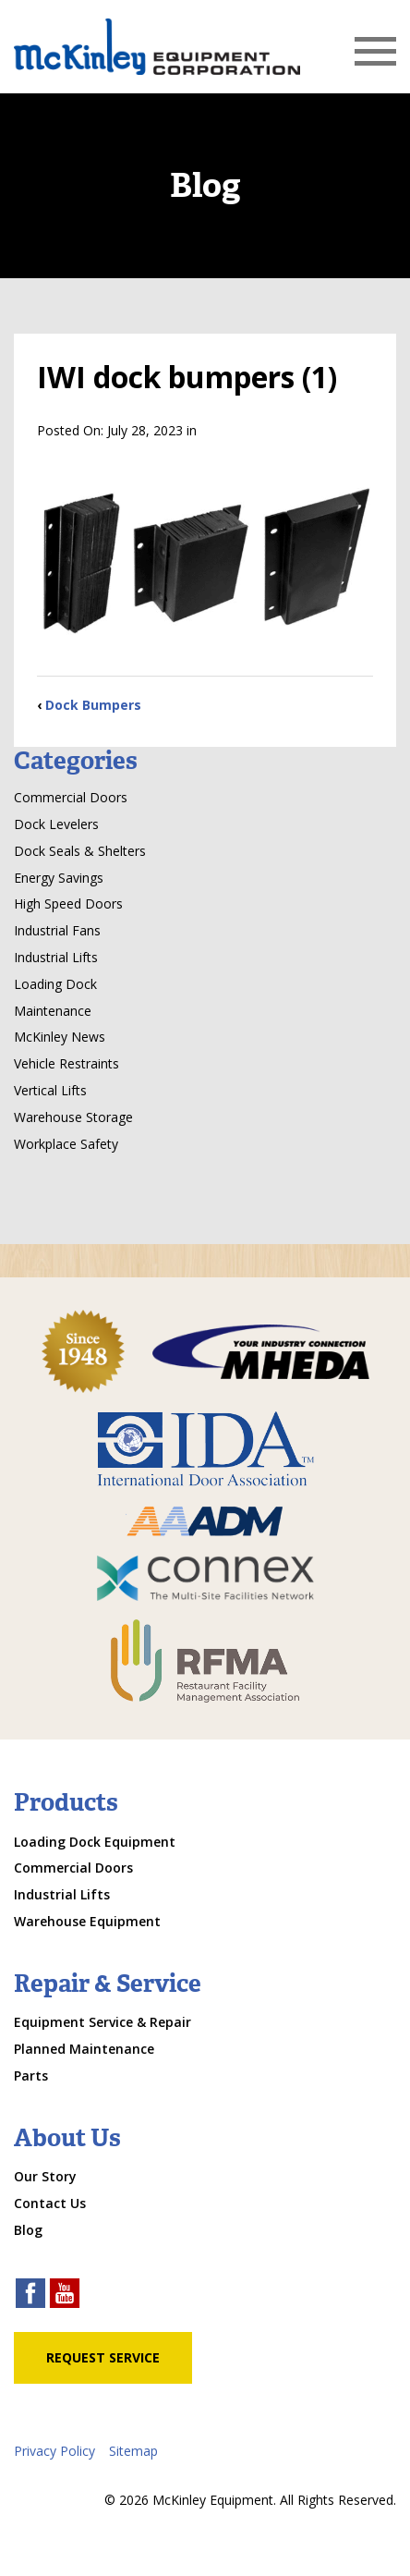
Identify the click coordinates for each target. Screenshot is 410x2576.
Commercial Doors (70, 797)
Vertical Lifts (50, 1090)
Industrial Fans (57, 930)
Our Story (45, 2176)
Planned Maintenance (84, 2048)
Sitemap (133, 2451)
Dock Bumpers (93, 705)
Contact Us (50, 2203)
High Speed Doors (68, 903)
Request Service (103, 2357)
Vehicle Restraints (66, 1063)
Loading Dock (55, 984)
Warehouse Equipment (87, 1921)
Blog (28, 2230)
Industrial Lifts (56, 957)
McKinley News (59, 1036)
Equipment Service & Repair (102, 2022)
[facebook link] (30, 2295)
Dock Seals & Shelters (80, 851)
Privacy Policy (54, 2451)
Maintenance (52, 1010)
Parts (31, 2075)
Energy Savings (58, 877)
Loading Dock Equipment (94, 1841)
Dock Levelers (56, 824)
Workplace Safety (66, 1144)
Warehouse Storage (73, 1117)
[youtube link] (64, 2295)
